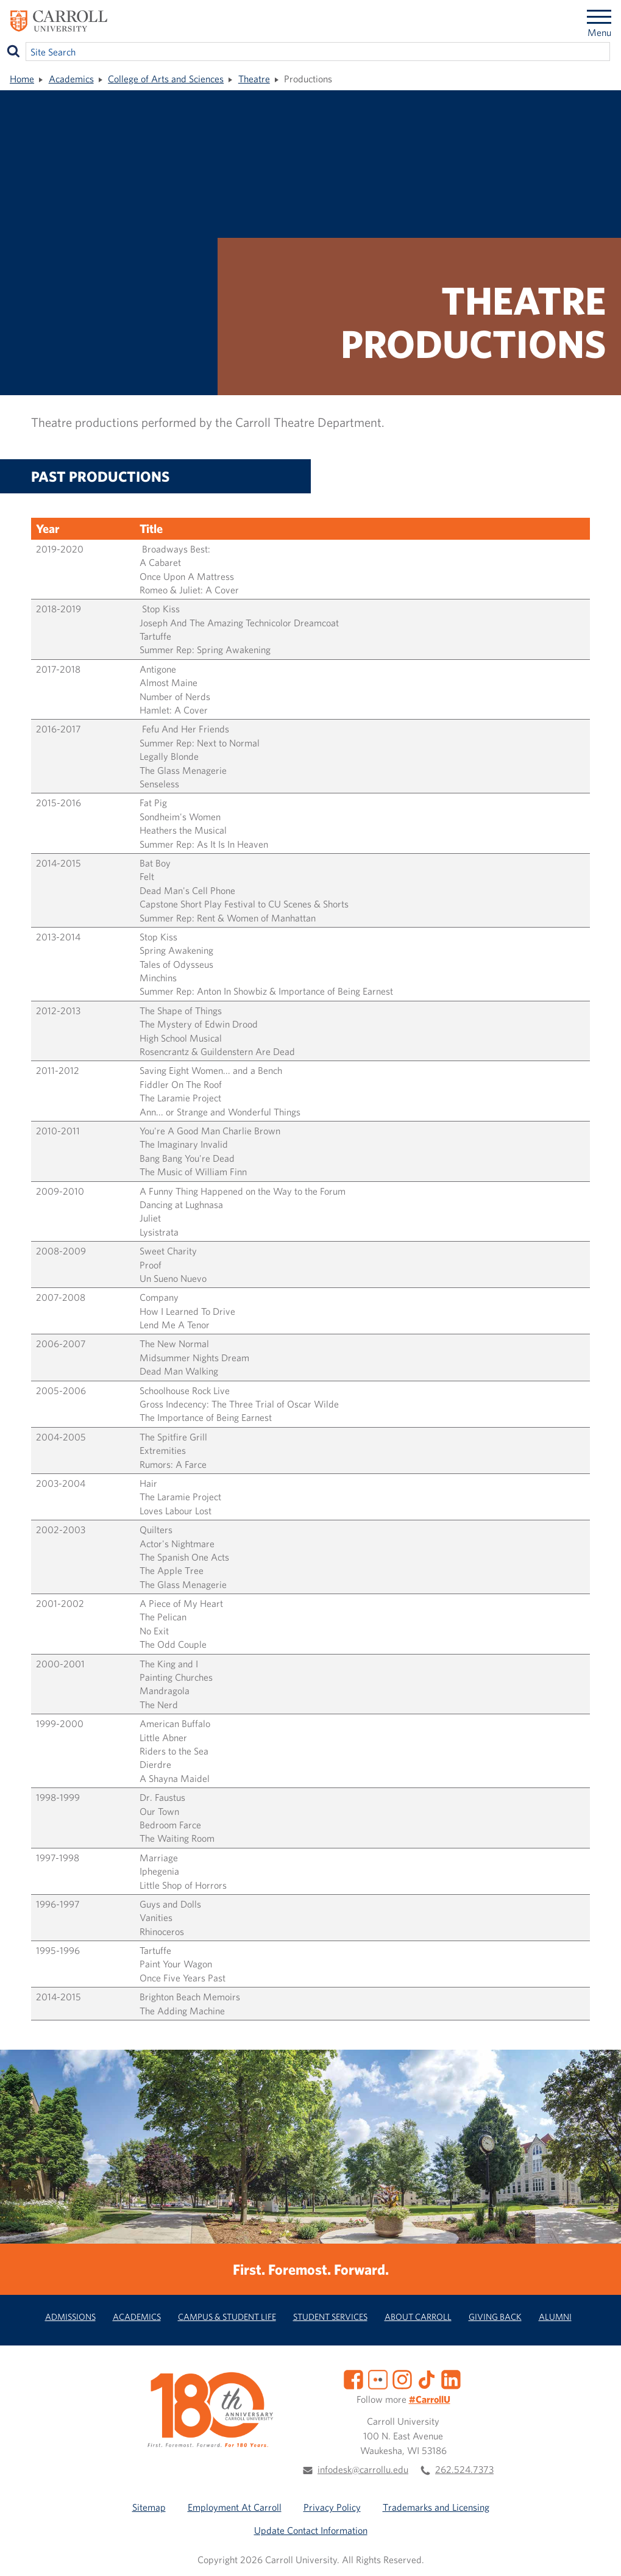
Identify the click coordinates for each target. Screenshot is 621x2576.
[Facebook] (353, 2377)
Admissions (70, 2316)
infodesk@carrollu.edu (363, 2469)
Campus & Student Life (227, 2316)
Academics (71, 78)
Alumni (555, 2316)
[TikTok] (426, 2377)
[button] (598, 2553)
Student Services (330, 2316)
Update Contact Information (310, 2530)
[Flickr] (378, 2377)
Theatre (254, 78)
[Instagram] (402, 2377)
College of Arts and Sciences (166, 78)
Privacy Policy (332, 2507)
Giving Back (495, 2316)
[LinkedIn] (451, 2377)
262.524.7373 (464, 2469)
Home (22, 78)
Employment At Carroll (235, 2507)
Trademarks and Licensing (436, 2507)
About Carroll (418, 2316)
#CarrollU (429, 2399)
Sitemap (149, 2507)
